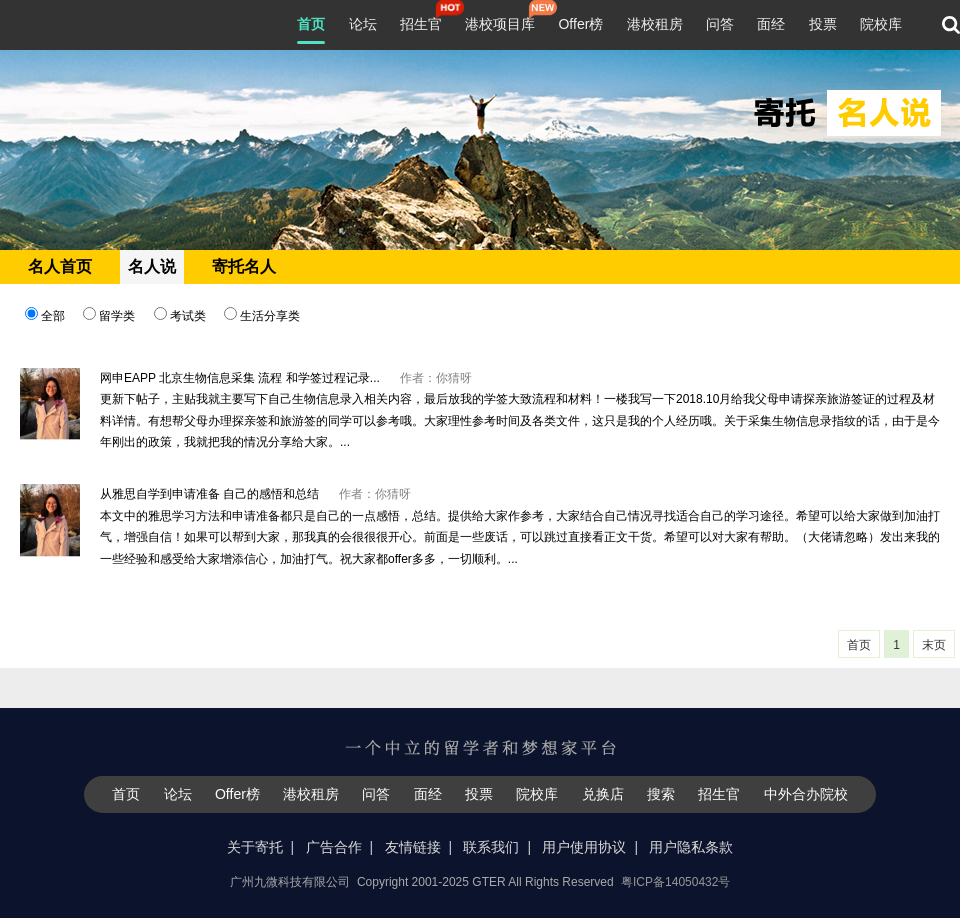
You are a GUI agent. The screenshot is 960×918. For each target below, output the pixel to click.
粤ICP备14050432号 (675, 882)
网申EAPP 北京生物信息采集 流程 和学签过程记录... (240, 378)
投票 (823, 24)
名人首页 (60, 266)
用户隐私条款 (691, 847)
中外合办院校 (806, 794)
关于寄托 (255, 847)
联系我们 (491, 847)
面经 (771, 24)
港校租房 (655, 24)
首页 (311, 24)
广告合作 (334, 847)
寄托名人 (244, 266)
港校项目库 (500, 22)
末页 (934, 645)
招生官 (421, 22)
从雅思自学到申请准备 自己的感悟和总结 (209, 494)
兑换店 (603, 794)
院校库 (881, 24)
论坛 (363, 24)
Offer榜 (580, 24)
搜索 (661, 794)
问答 (720, 24)
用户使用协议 (584, 847)
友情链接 (413, 847)
